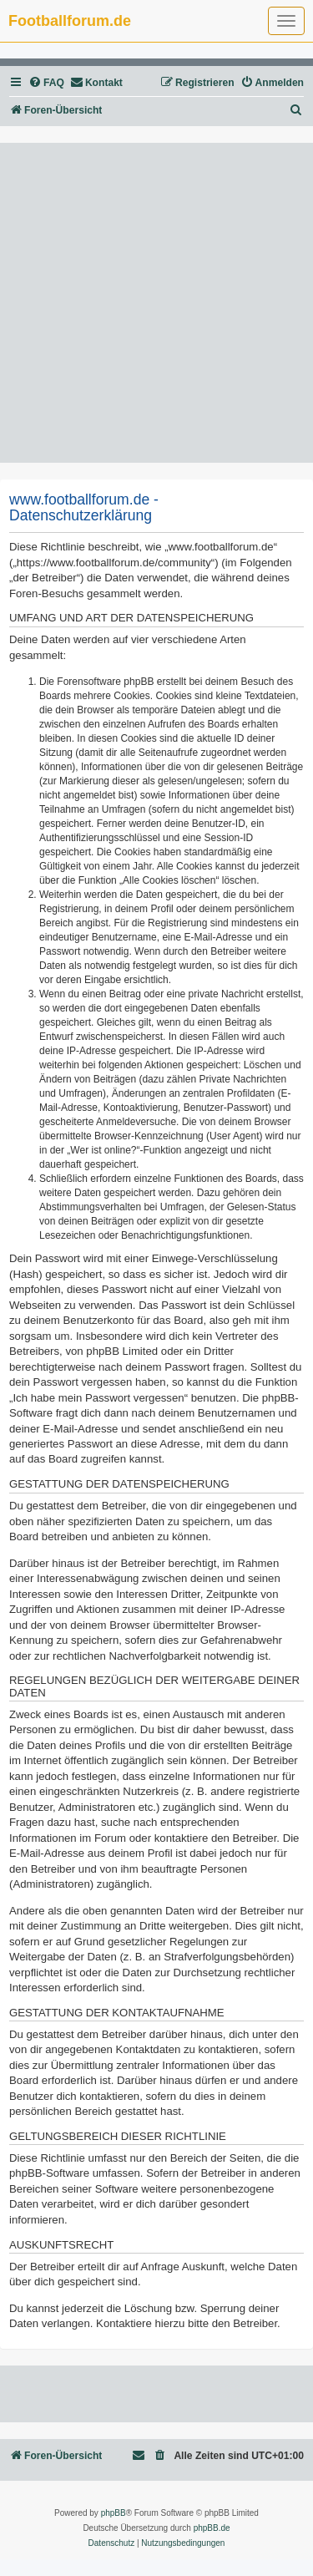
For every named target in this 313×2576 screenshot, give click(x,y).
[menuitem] (46, 83)
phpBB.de (212, 2528)
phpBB (113, 2513)
